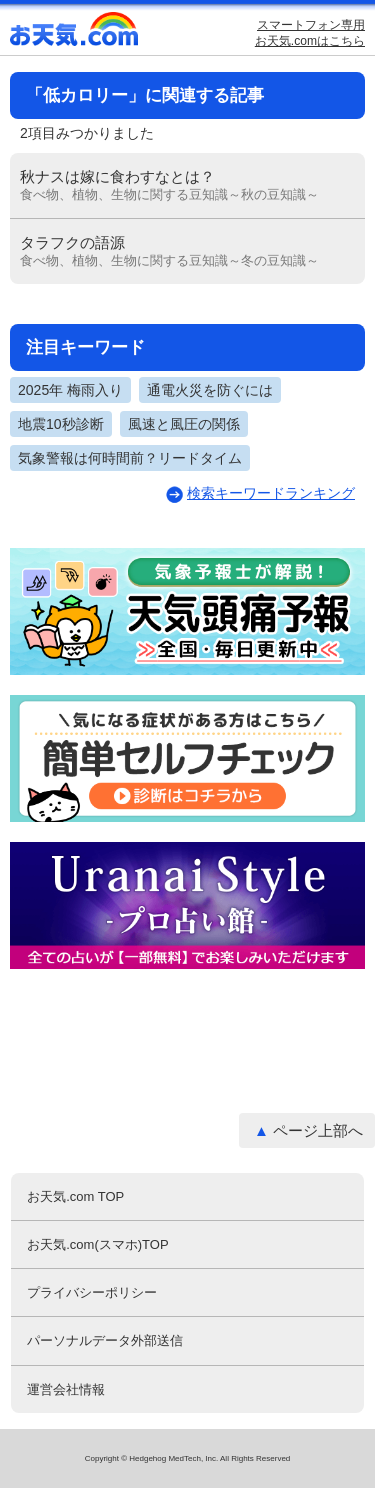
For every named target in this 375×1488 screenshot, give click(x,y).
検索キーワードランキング (271, 493)
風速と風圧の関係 (184, 424)
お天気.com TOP (75, 1196)
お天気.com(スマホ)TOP (97, 1244)
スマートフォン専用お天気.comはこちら (310, 33)
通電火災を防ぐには (210, 390)
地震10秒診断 (61, 424)
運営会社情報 (66, 1389)
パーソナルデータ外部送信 (105, 1340)
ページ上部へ (318, 1130)
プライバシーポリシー (92, 1292)
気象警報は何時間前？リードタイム (130, 458)
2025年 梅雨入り (70, 390)
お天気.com (75, 33)
